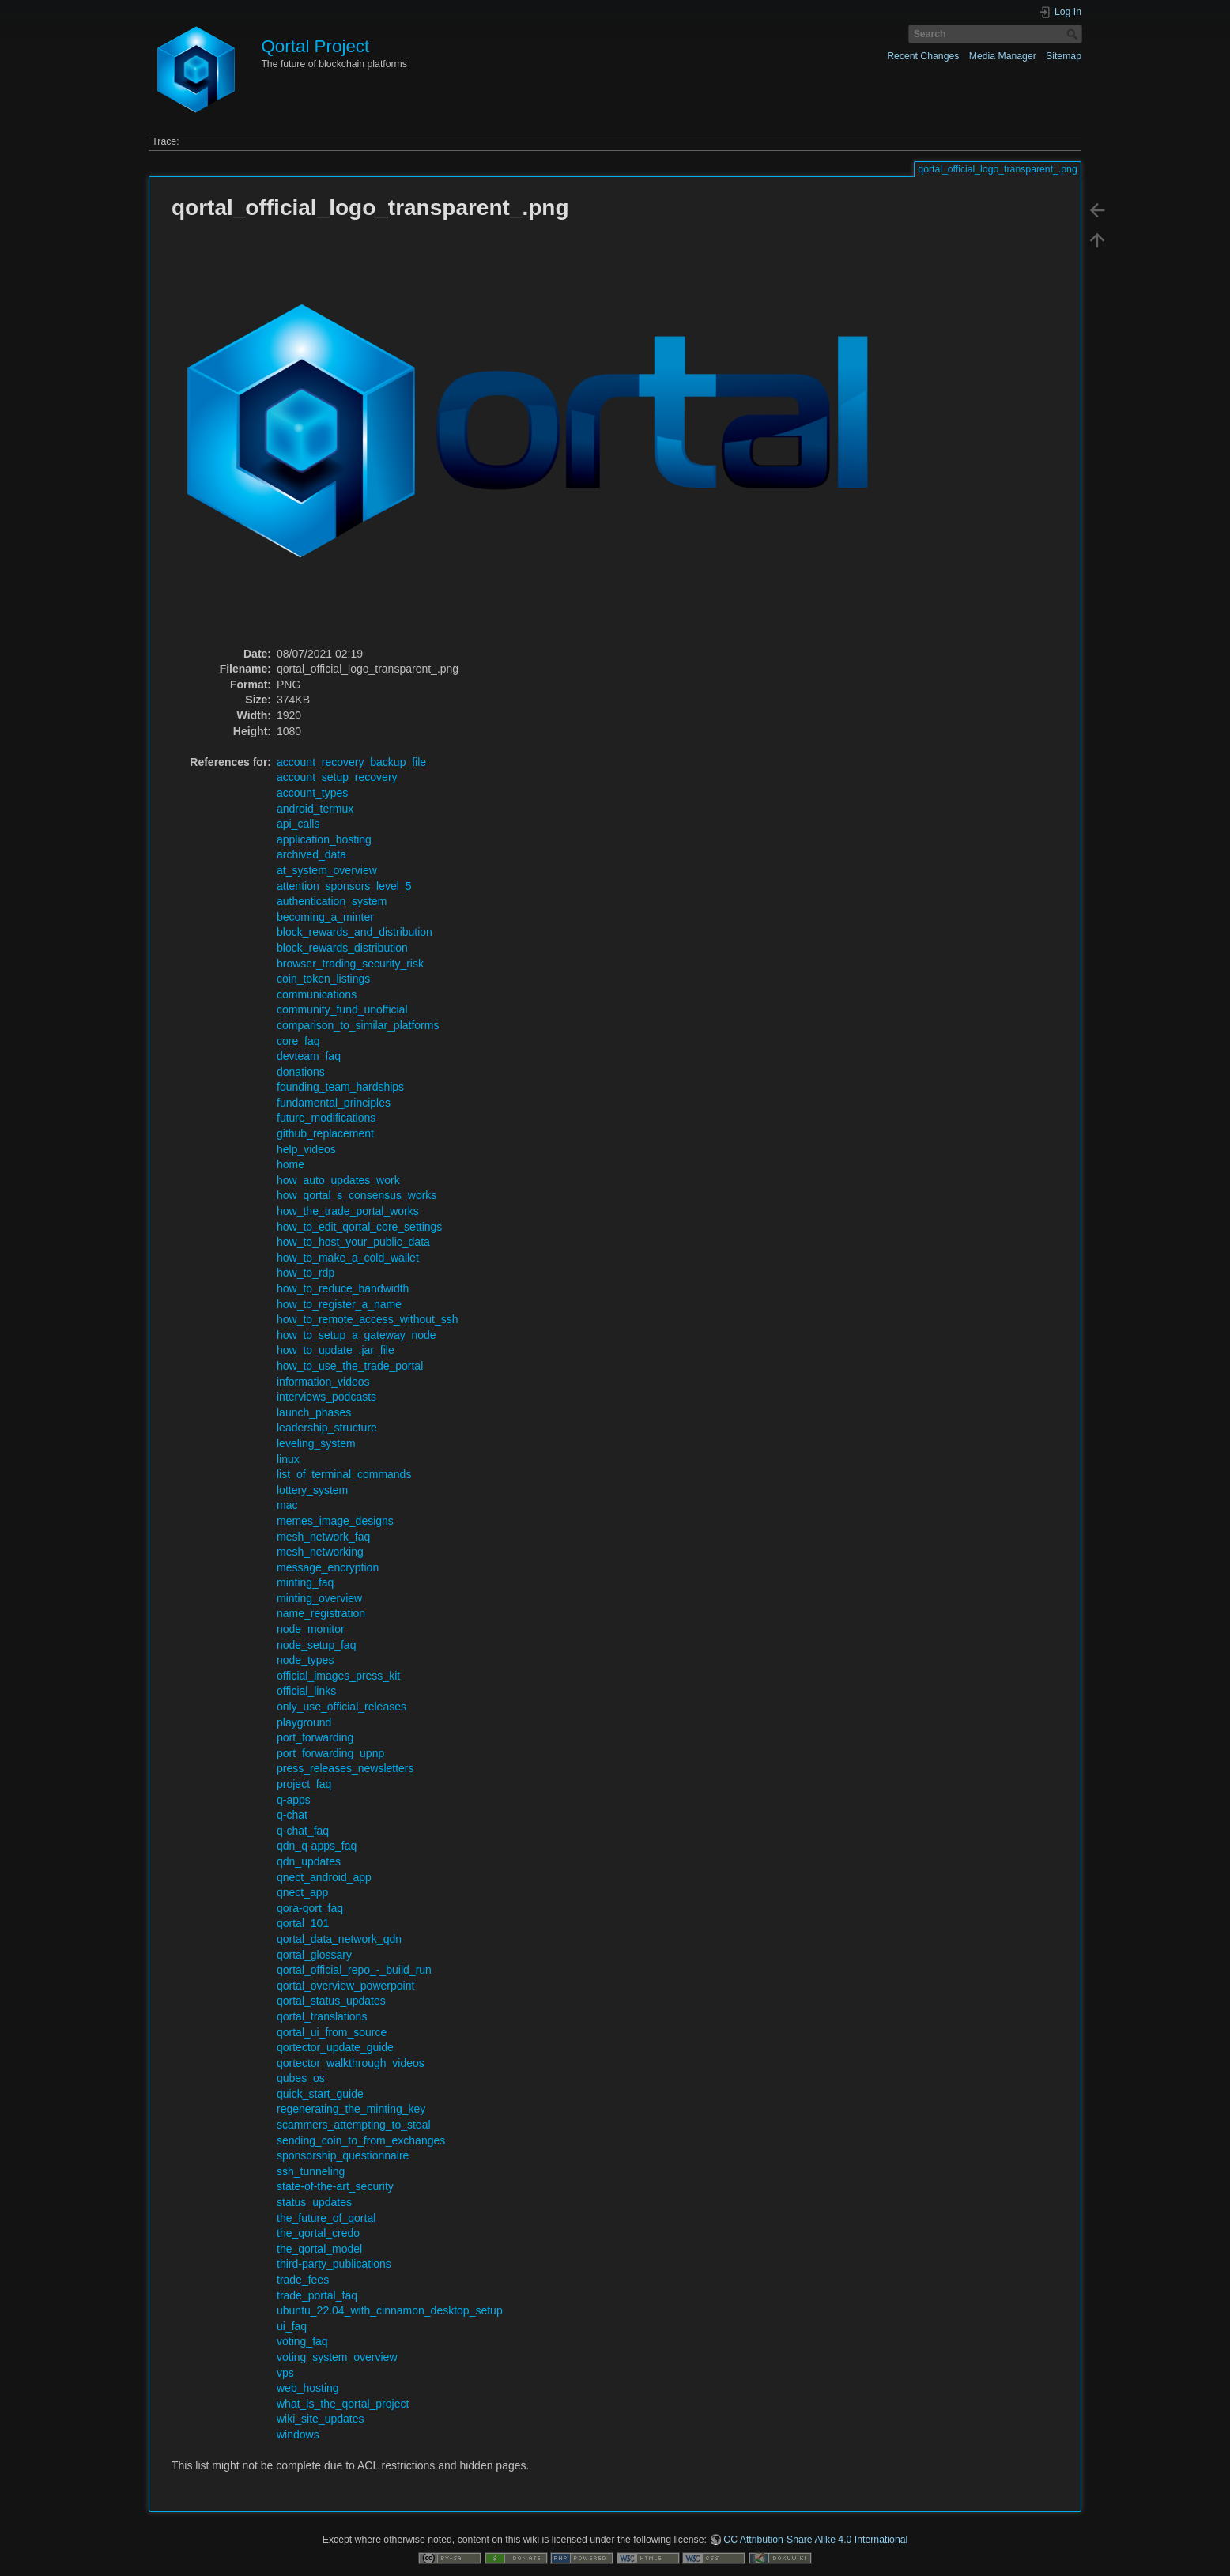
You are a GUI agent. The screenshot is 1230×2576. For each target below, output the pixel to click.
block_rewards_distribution (342, 947)
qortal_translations (322, 2016)
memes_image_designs (335, 1520)
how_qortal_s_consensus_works (356, 1195)
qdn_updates (309, 1861)
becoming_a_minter (325, 917)
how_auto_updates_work (338, 1180)
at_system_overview (327, 870)
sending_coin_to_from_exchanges (361, 2140)
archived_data (311, 854)
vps (285, 2373)
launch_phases (314, 1412)
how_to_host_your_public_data (353, 1241)
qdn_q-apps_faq (317, 1845)
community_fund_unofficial (342, 1009)
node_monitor (311, 1629)
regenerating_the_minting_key (351, 2109)
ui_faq (292, 2326)
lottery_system (312, 1490)
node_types (305, 1660)
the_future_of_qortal (326, 2218)
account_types (312, 792)
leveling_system (316, 1443)
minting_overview (319, 1598)
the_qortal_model (319, 2248)
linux (288, 1459)
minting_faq (305, 1582)
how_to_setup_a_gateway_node (356, 1335)
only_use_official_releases (341, 1706)
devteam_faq (309, 1056)
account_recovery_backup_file (351, 762)
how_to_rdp (305, 1272)
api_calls (298, 823)
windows (298, 2434)
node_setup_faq (316, 1645)
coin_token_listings (323, 978)
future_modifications (326, 1117)
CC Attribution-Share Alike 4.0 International (815, 2539)
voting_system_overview (337, 2357)
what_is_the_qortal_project (343, 2403)
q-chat (292, 1814)
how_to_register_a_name (339, 1304)
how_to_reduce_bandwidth (343, 1288)
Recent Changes (923, 56)
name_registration (321, 1613)
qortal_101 (303, 1923)
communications (317, 994)
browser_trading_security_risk (350, 963)
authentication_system (332, 901)
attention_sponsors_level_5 (344, 886)
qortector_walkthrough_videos (350, 2063)
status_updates (314, 2202)
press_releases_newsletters (345, 1768)
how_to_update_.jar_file (335, 1350)
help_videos (306, 1149)
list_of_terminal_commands (344, 1474)
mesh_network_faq (323, 1536)
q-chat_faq (303, 1830)
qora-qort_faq (310, 1908)
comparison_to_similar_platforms (358, 1025)
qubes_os (301, 2078)
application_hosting (324, 839)
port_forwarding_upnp (330, 1753)
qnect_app (302, 1892)
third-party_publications (334, 2263)
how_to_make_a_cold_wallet (348, 1257)
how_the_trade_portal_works (348, 1211)
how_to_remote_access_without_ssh (367, 1319)
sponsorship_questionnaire (343, 2155)
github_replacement (325, 1133)
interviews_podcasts (326, 1396)
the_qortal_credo (318, 2233)
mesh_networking (320, 1551)
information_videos (323, 1381)
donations (301, 1071)
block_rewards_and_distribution (354, 932)
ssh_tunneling (311, 2171)
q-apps (294, 1799)
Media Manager (1002, 56)
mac (287, 1505)
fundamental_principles (334, 1102)
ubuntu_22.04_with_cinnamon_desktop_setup (390, 2310)
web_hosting (308, 2388)
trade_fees (303, 2279)
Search (1073, 34)
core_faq (298, 1041)
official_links (306, 1690)
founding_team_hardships (340, 1087)
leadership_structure (327, 1427)
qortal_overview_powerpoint (345, 1985)
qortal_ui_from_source (332, 2032)
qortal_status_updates (331, 2000)
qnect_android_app (324, 1877)
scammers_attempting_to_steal (354, 2124)
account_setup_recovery (337, 777)
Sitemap (1063, 56)
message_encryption (328, 1567)
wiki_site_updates (320, 2418)
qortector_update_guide (335, 2047)
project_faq (304, 1784)
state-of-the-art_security (335, 2186)
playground (304, 1722)
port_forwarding (315, 1737)
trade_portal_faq (317, 2295)
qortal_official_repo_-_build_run (354, 1969)
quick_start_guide (320, 2094)
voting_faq (302, 2341)
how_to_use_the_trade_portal (350, 1366)
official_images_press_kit (338, 1675)
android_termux (315, 808)
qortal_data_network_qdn (339, 1939)
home (290, 1164)
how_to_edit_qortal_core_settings (359, 1226)
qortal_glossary (314, 1954)
